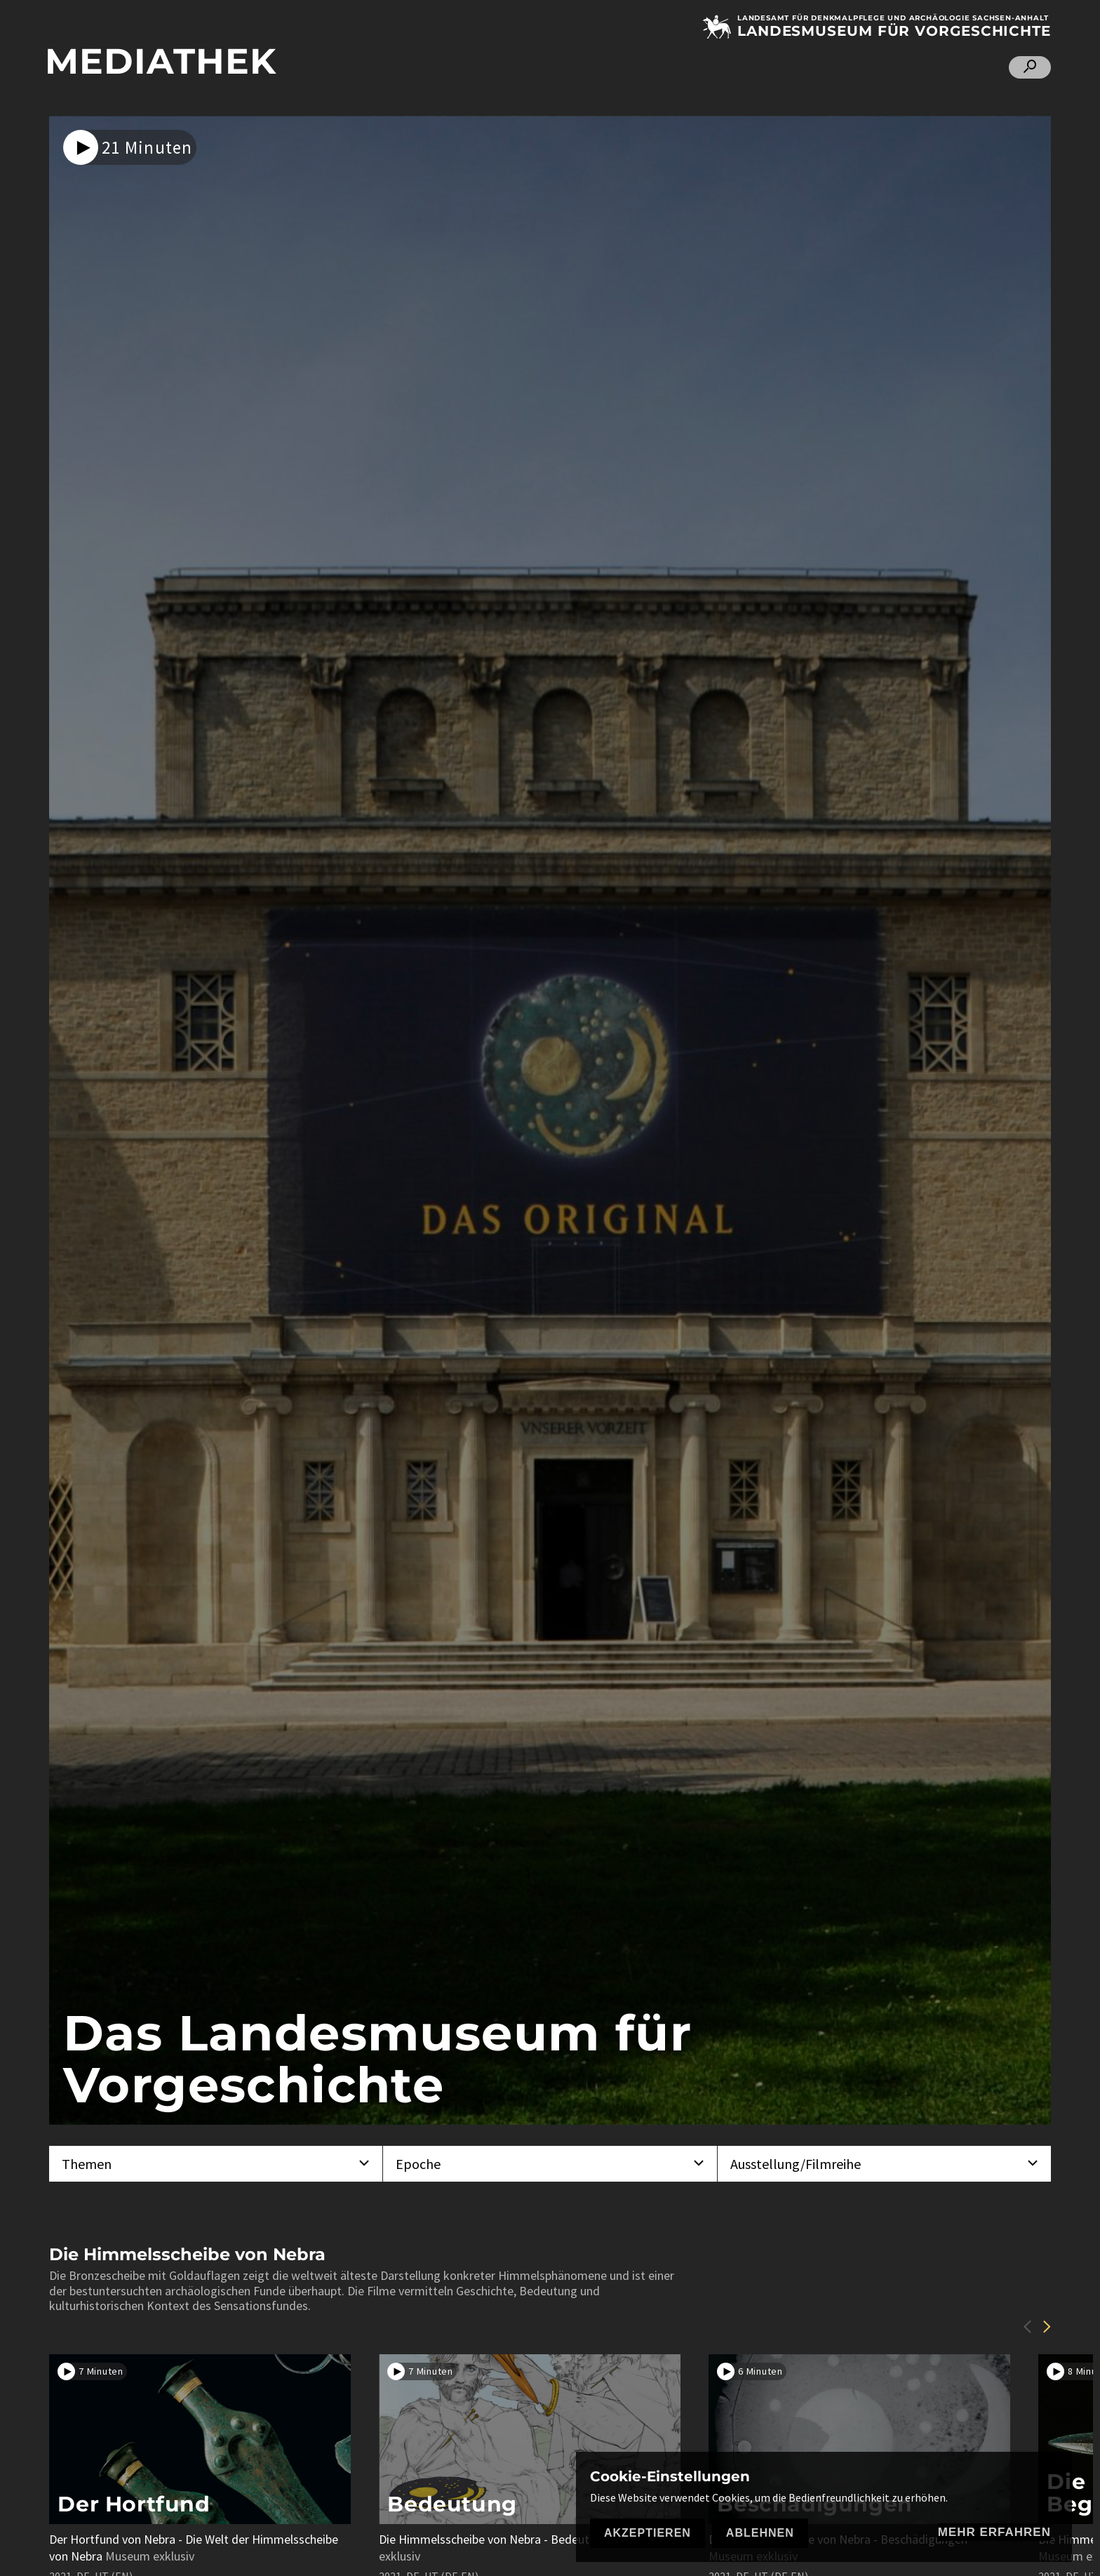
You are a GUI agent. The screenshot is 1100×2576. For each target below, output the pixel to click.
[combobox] (215, 2164)
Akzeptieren (647, 2533)
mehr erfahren (994, 2532)
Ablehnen (760, 2533)
